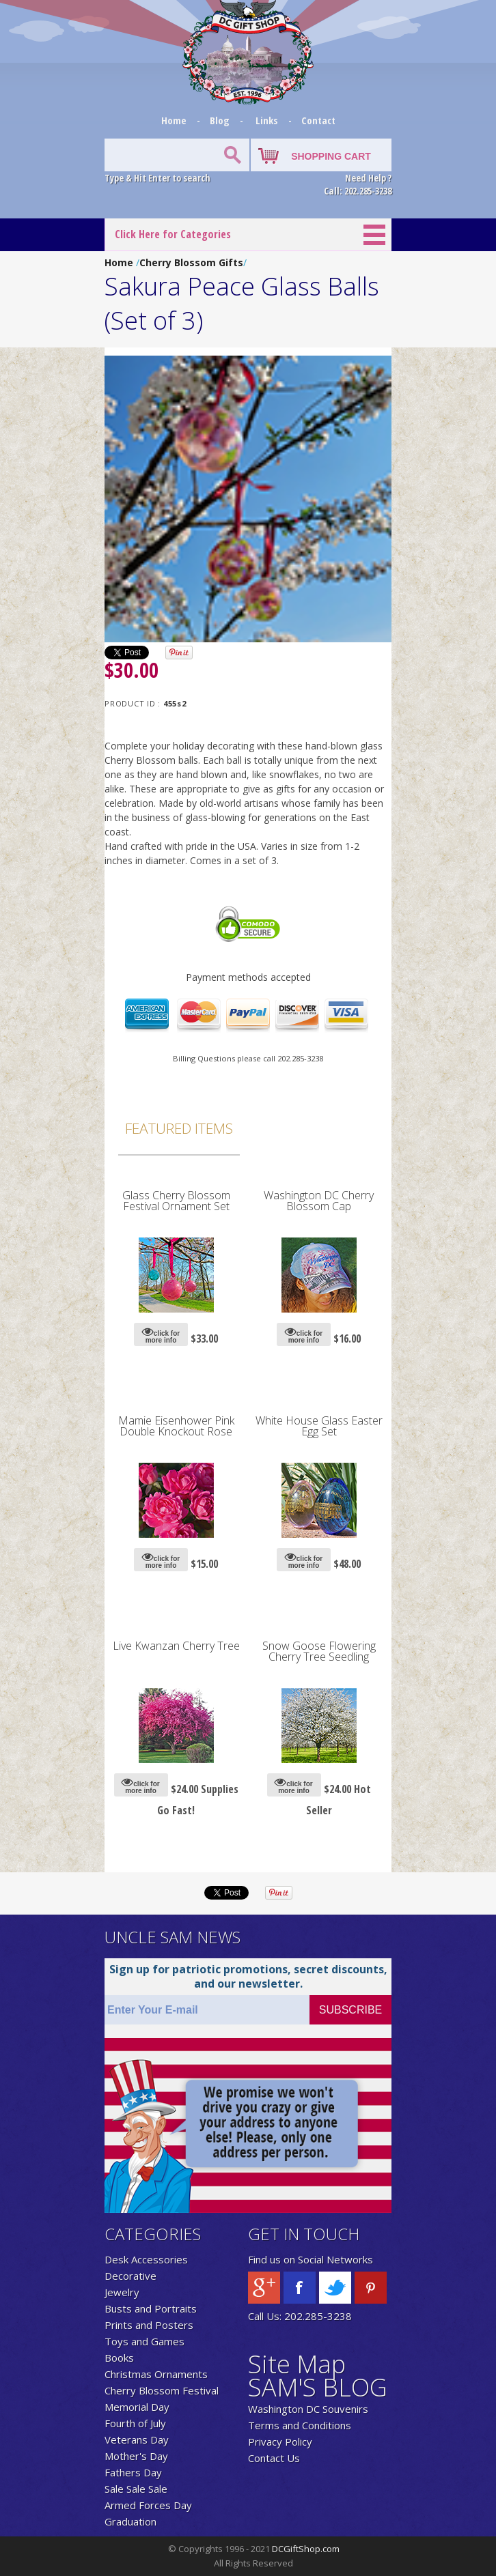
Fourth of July (135, 2423)
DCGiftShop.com (306, 2549)
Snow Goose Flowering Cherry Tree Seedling (319, 1651)
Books (119, 2357)
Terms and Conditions (299, 2425)
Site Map (297, 2364)
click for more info (161, 1335)
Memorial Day (137, 2407)
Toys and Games (144, 2341)
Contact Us (274, 2458)
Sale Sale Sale (136, 2488)
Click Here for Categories (173, 234)
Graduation (130, 2521)
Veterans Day (137, 2439)
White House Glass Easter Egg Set (319, 1426)
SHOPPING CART (331, 156)
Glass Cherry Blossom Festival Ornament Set (176, 1201)
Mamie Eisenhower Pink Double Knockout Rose (176, 1426)
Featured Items (179, 1128)
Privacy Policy (280, 2441)
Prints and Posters (149, 2325)
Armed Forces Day (148, 2505)
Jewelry (122, 2292)
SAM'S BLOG (317, 2387)
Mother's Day (136, 2456)
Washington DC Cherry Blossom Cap (319, 1201)
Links (267, 120)
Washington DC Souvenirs (308, 2409)
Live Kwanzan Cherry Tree (176, 1645)
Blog (221, 120)
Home (175, 120)
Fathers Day (133, 2472)
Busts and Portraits (151, 2308)
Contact (318, 120)
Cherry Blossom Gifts (191, 262)
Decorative (130, 2275)
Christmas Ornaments (156, 2374)
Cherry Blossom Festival (162, 2390)
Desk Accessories (146, 2259)
